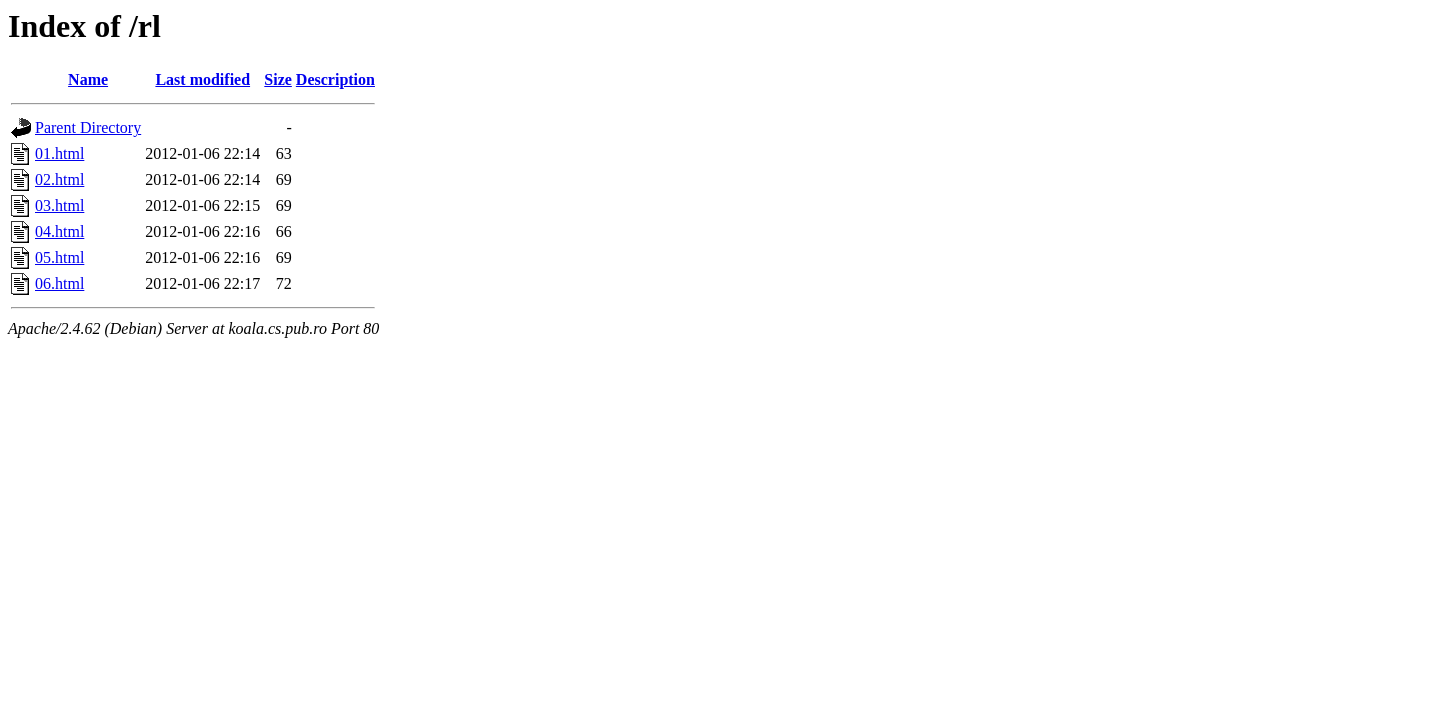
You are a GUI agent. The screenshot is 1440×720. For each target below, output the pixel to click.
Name (88, 79)
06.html (59, 283)
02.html (59, 179)
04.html (59, 231)
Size (278, 79)
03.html (59, 205)
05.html (59, 257)
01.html (59, 153)
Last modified (202, 79)
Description (335, 79)
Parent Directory (88, 127)
